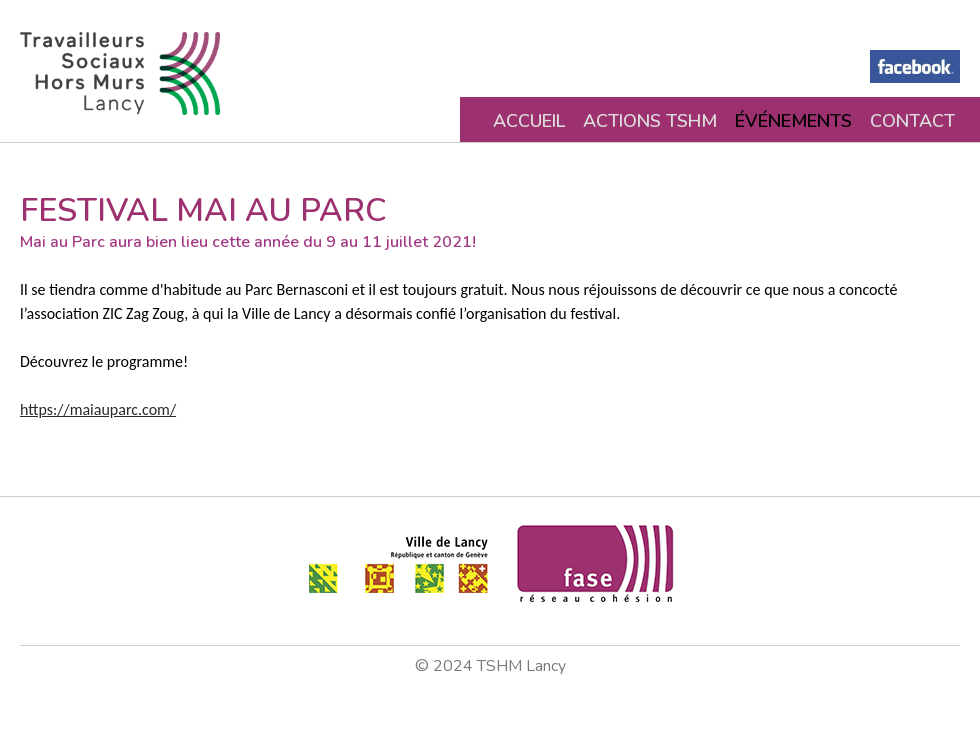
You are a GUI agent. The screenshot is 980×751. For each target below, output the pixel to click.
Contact (912, 121)
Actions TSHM (650, 121)
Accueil (529, 121)
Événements (793, 121)
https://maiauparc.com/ (98, 409)
